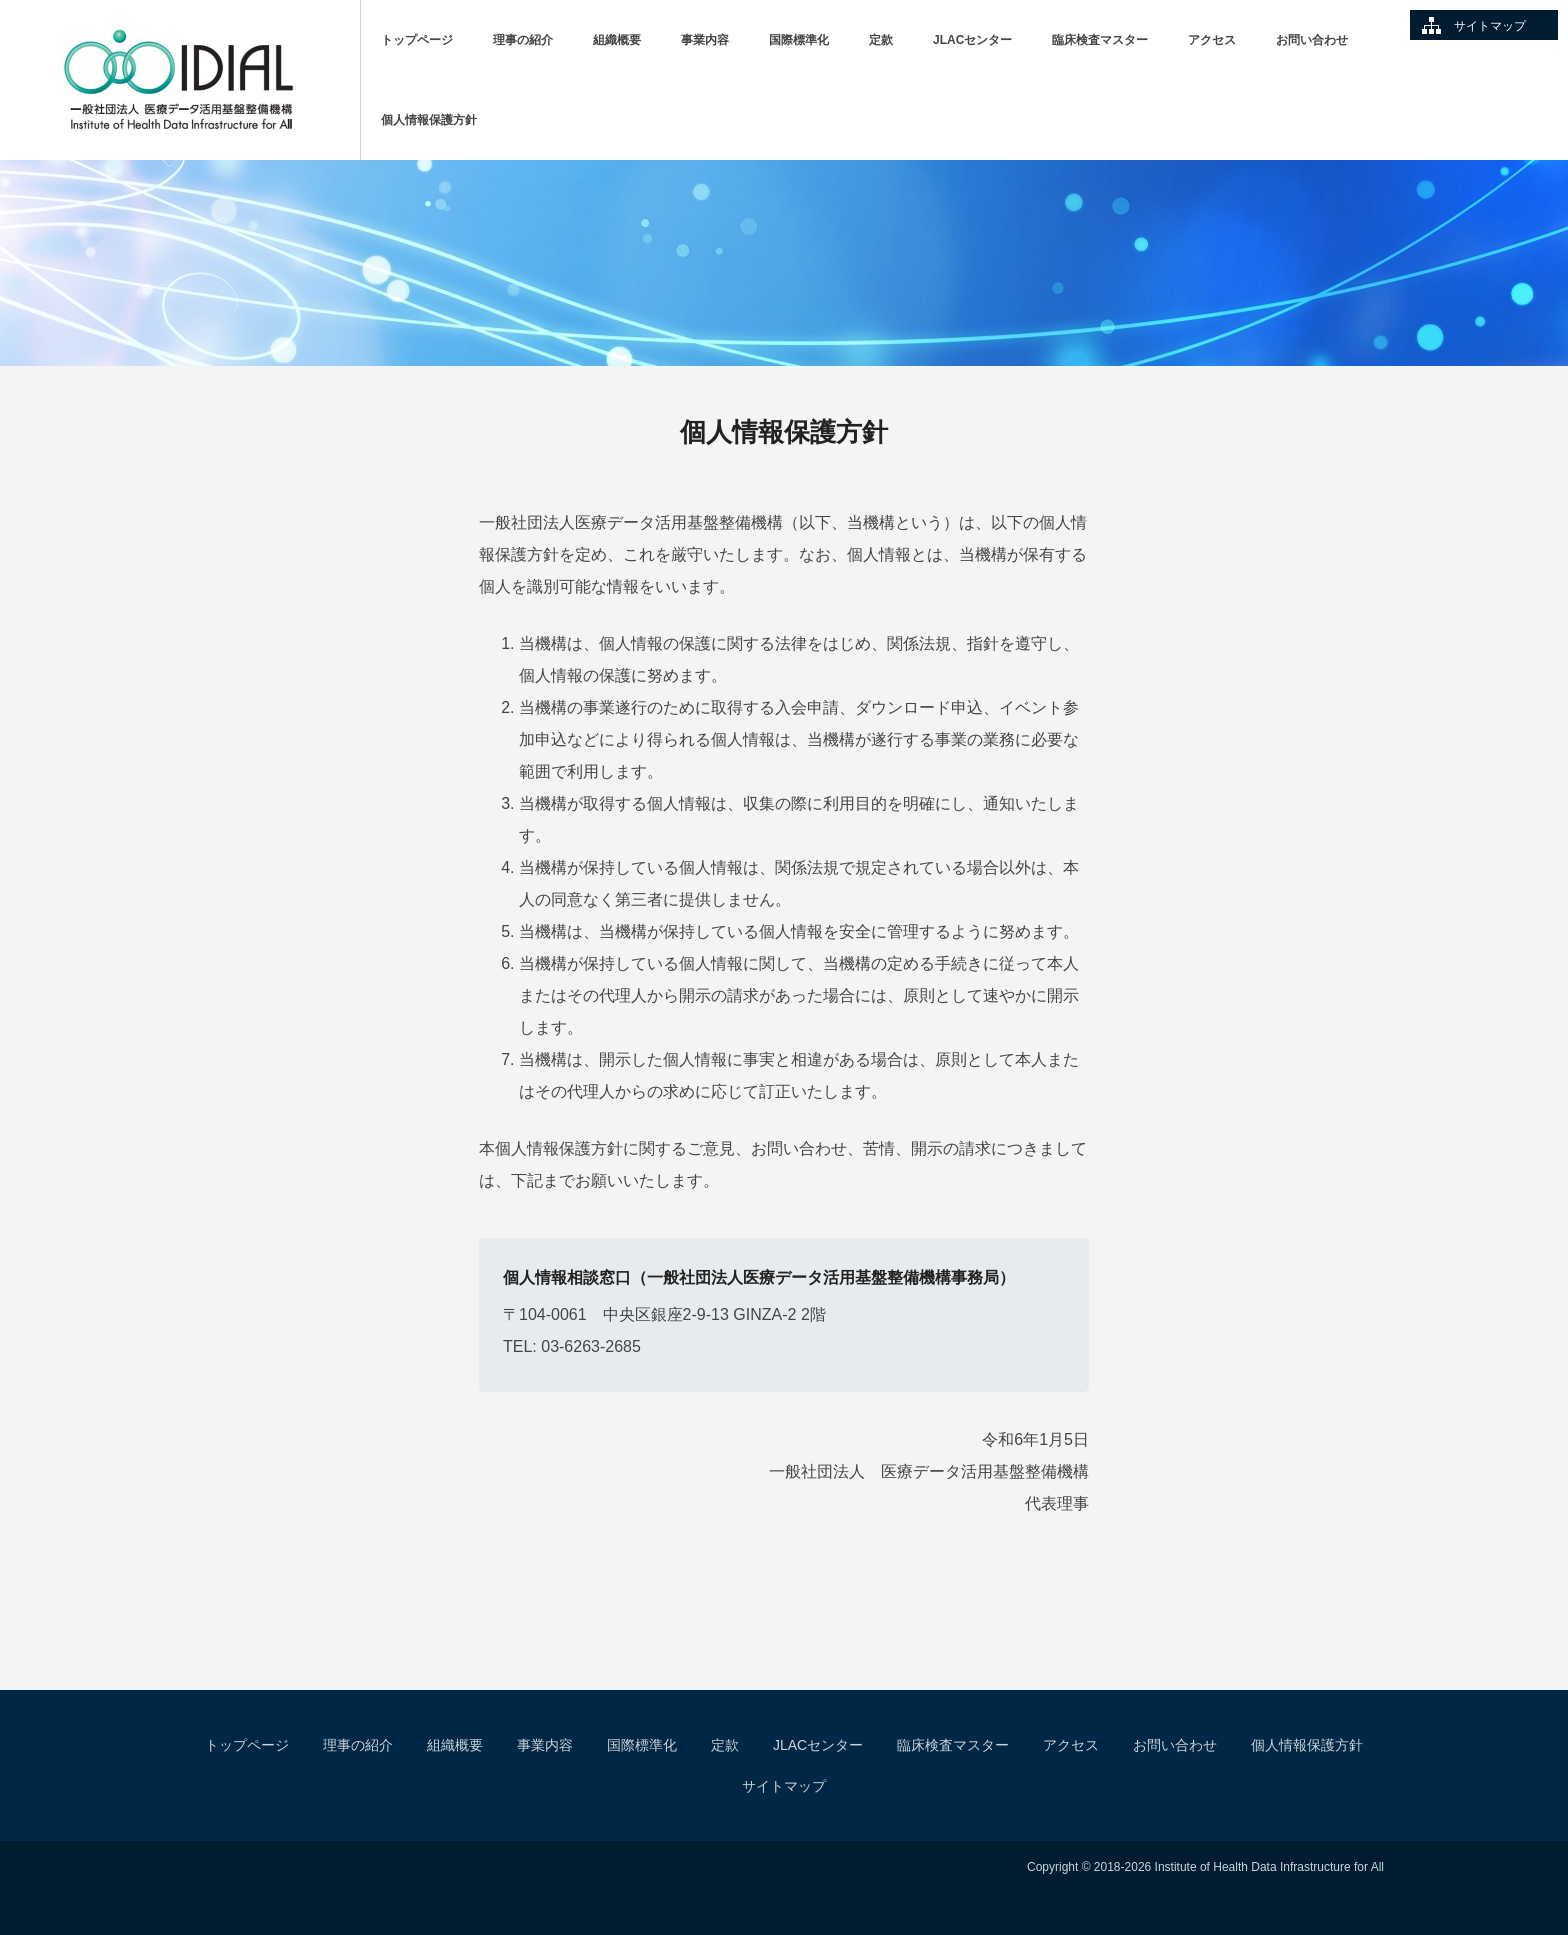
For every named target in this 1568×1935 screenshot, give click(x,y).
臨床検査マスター (1100, 40)
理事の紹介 (523, 40)
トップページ (417, 40)
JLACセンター (972, 40)
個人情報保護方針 (429, 120)
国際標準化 (799, 40)
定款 (881, 40)
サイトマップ (1490, 26)
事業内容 (705, 40)
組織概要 (617, 40)
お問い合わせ (1312, 40)
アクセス (1212, 40)
